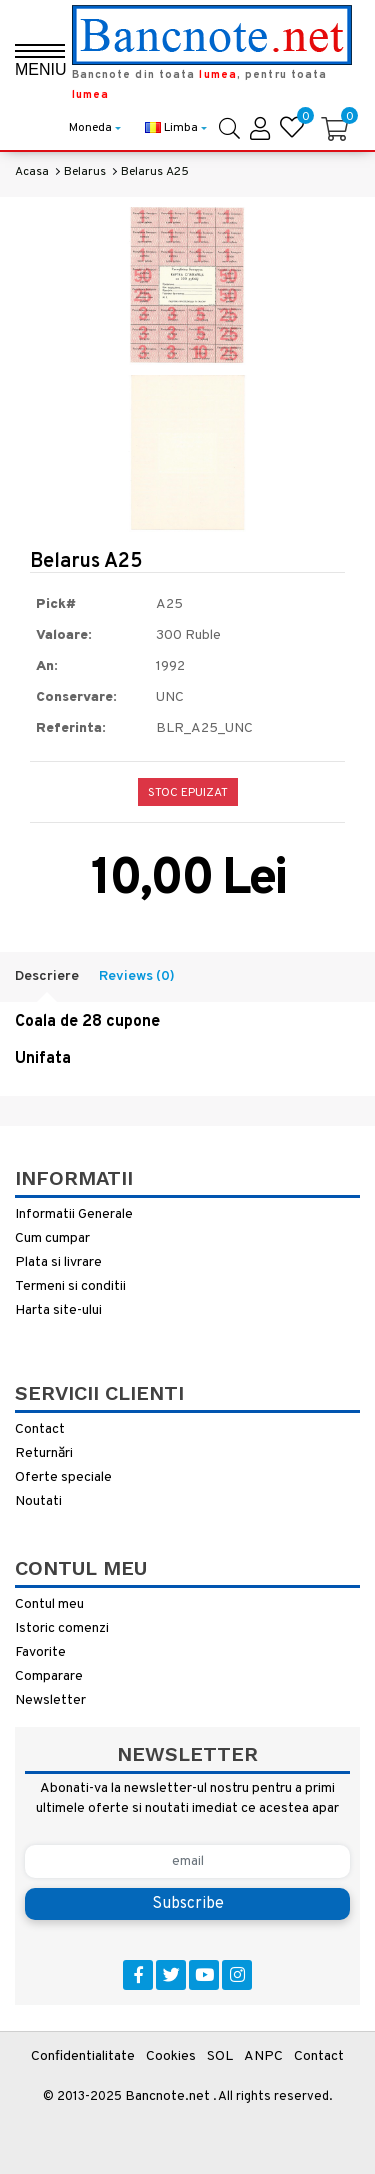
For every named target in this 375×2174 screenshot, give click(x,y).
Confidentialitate (83, 2056)
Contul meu (49, 1604)
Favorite (40, 1652)
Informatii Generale (74, 1214)
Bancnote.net (167, 2096)
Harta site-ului (58, 1310)
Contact (40, 1429)
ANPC (263, 2056)
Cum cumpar (52, 1238)
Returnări (44, 1453)
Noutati (38, 1501)
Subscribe (188, 1904)
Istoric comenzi (62, 1628)
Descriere (47, 976)
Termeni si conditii (70, 1286)
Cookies (171, 2056)
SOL (220, 2056)
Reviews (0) (137, 976)
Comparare (49, 1676)
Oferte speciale (63, 1477)
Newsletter (50, 1700)
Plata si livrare (58, 1262)
